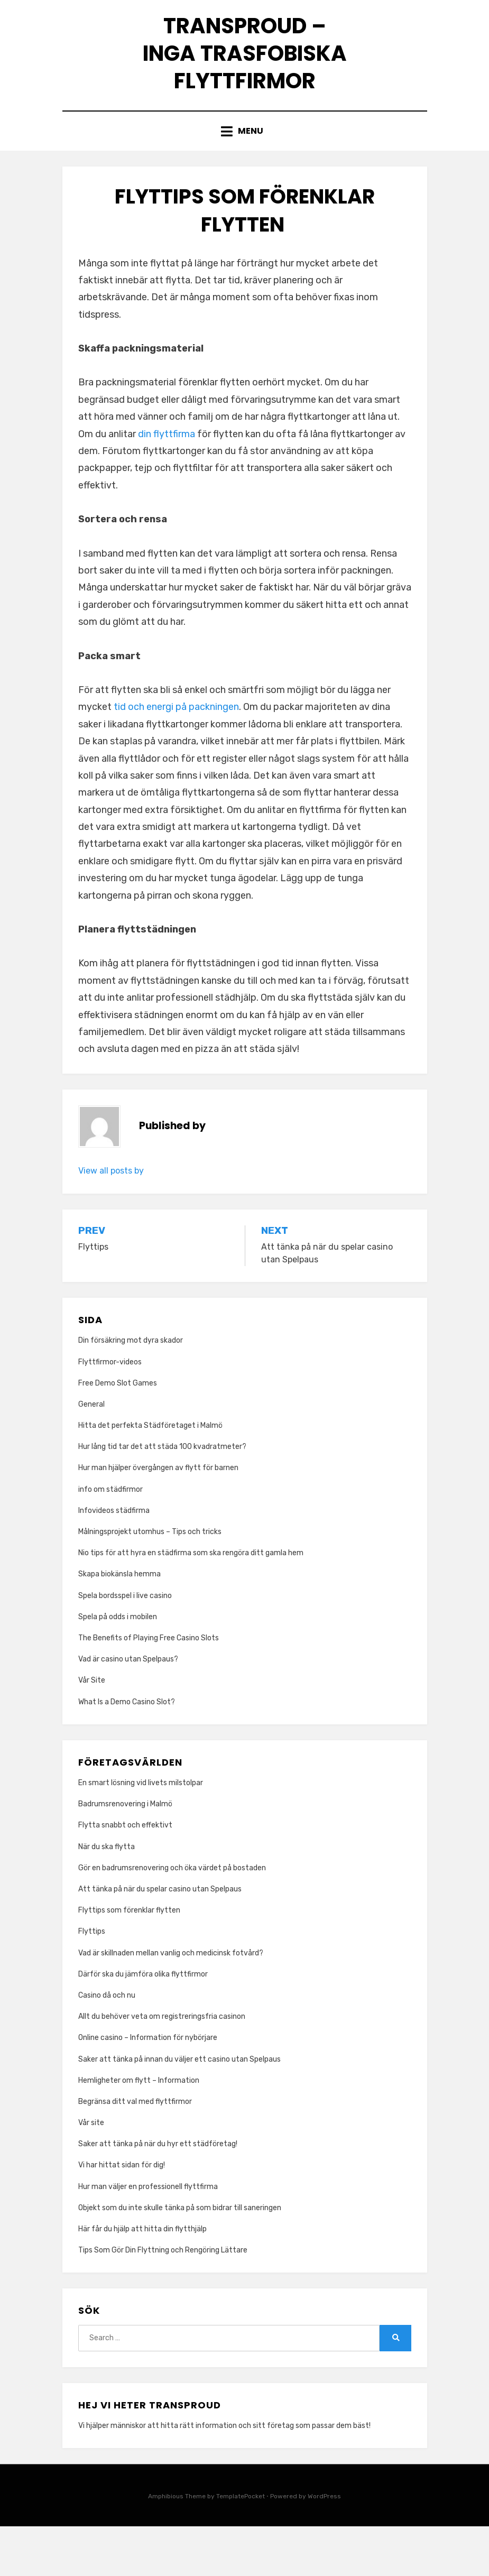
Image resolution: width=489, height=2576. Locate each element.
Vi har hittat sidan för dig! (121, 2215)
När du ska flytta (106, 1896)
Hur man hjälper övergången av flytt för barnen (158, 1517)
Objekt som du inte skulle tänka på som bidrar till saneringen (179, 2257)
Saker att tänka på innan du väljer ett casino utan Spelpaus (179, 2108)
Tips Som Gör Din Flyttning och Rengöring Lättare (162, 2300)
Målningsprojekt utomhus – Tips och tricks (150, 1581)
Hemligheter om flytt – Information (138, 2130)
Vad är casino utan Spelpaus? (128, 1709)
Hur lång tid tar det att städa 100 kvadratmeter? (162, 1496)
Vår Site (91, 1730)
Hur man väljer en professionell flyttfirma (148, 2236)
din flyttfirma (166, 484)
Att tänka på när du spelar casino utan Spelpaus (160, 1938)
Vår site (91, 2172)
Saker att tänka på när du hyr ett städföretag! (157, 2194)
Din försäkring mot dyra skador (130, 1390)
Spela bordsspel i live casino (125, 1645)
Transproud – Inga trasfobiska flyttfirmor (244, 76)
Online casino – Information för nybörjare (147, 2087)
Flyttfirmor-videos (110, 1411)
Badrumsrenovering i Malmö (125, 1854)
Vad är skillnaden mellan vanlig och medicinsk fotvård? (171, 2002)
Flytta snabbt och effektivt (125, 1875)
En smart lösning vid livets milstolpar (140, 1833)
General (91, 1453)
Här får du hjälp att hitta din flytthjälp (142, 2278)
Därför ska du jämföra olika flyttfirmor (143, 2023)
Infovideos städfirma (114, 1560)
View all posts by (111, 1220)
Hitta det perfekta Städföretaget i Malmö (150, 1475)
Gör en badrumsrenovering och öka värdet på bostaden (172, 1917)
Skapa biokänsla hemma (119, 1624)
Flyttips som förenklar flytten (130, 1960)
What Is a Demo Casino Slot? (126, 1751)
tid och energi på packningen (176, 757)
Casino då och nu (106, 2045)
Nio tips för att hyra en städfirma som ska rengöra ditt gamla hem (190, 1603)
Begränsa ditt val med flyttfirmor (135, 2151)
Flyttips (92, 1981)
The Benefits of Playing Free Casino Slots (148, 1687)
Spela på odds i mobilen (117, 1666)
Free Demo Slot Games (117, 1432)
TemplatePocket (240, 2546)
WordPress (324, 2546)
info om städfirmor (110, 1539)
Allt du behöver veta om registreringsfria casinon (161, 2066)
